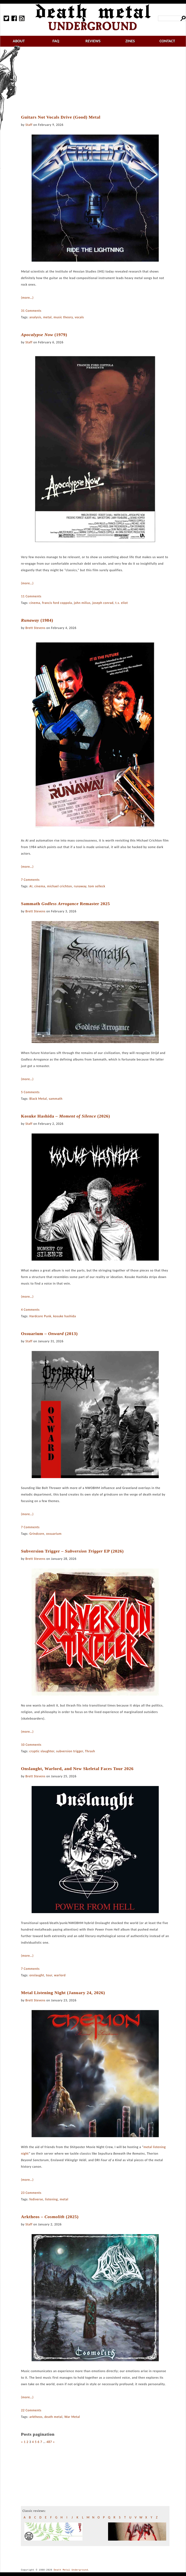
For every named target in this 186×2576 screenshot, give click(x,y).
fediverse (36, 2199)
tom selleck (96, 886)
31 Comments (31, 311)
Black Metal (38, 1099)
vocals (79, 317)
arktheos (36, 2417)
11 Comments (31, 596)
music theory (63, 317)
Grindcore (36, 1534)
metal (47, 317)
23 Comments (31, 2193)
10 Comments (31, 1745)
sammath (55, 1099)
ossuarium (54, 1534)
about (19, 40)
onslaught (36, 1975)
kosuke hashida (64, 1316)
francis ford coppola (57, 603)
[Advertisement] (97, 77)
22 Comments (31, 2410)
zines (130, 40)
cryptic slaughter (41, 1751)
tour (49, 1975)
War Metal (72, 2417)
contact (167, 40)
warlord (60, 1975)
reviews (93, 40)
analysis (35, 317)
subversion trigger (69, 1751)
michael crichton (59, 886)
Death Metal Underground (71, 2569)
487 (49, 2442)
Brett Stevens (35, 628)
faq (55, 40)
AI (31, 886)
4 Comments (30, 1310)
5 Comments (30, 1092)
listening (51, 2199)
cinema (34, 603)
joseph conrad (102, 603)
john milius (82, 603)
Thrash (90, 1751)
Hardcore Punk (40, 1316)
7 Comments (30, 880)
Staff (28, 125)
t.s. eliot (121, 603)
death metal (53, 2417)
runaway (80, 886)
